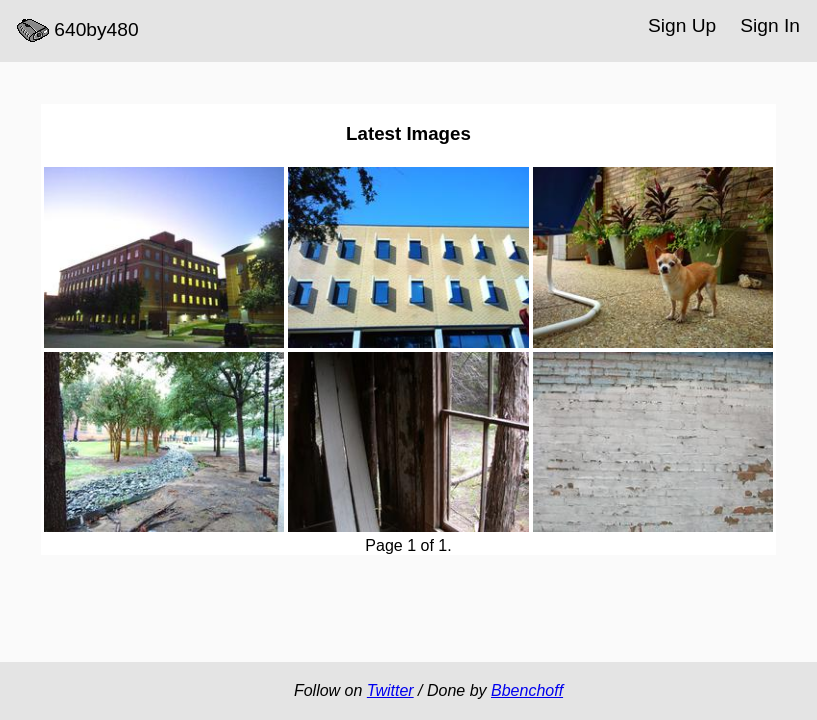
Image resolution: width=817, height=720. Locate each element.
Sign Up (682, 25)
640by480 (78, 31)
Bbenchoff (527, 690)
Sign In (770, 25)
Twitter (390, 690)
